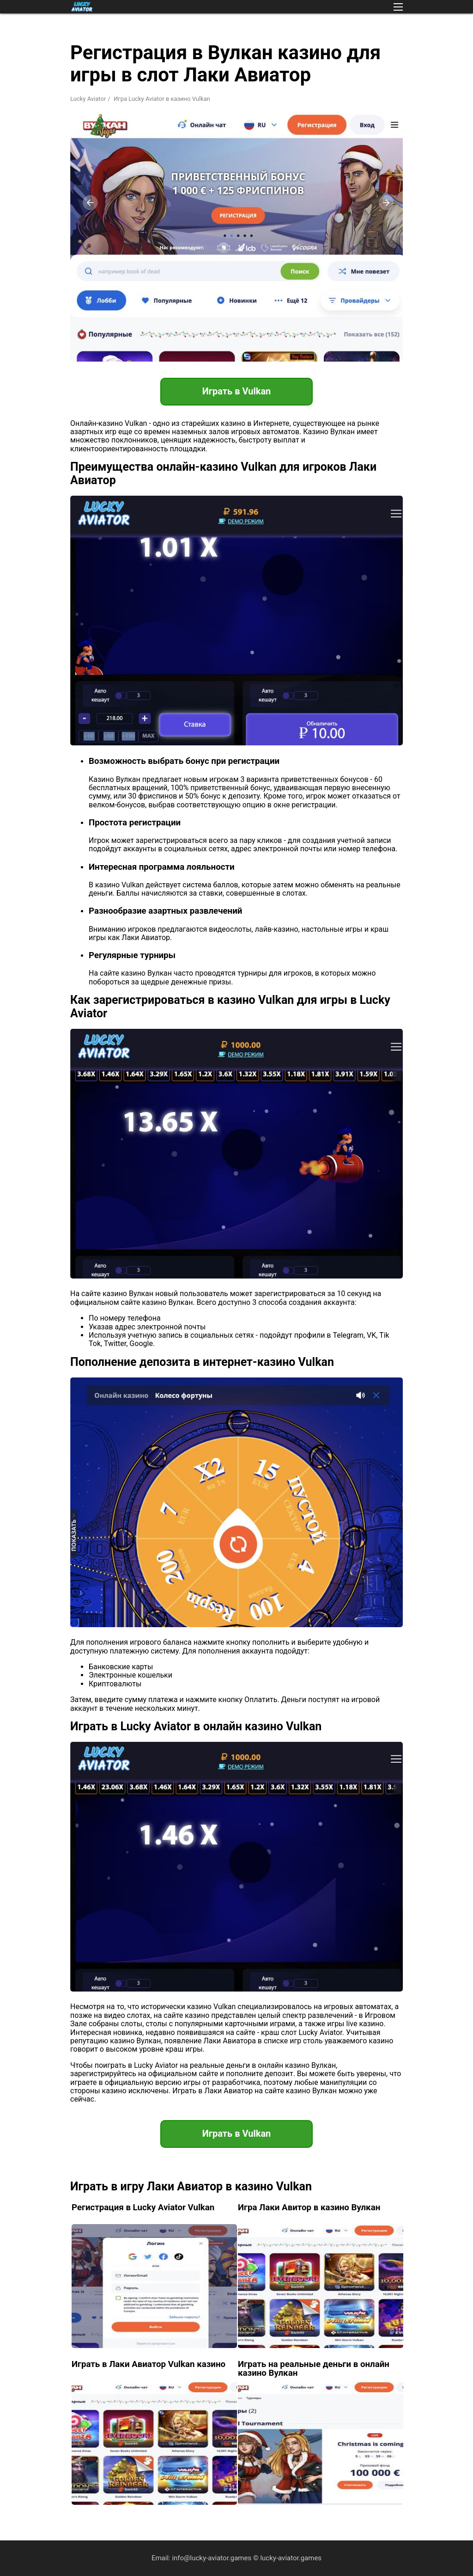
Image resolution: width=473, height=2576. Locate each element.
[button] (398, 7)
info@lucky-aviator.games (211, 2558)
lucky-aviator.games (290, 2558)
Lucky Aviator (88, 98)
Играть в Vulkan (236, 391)
